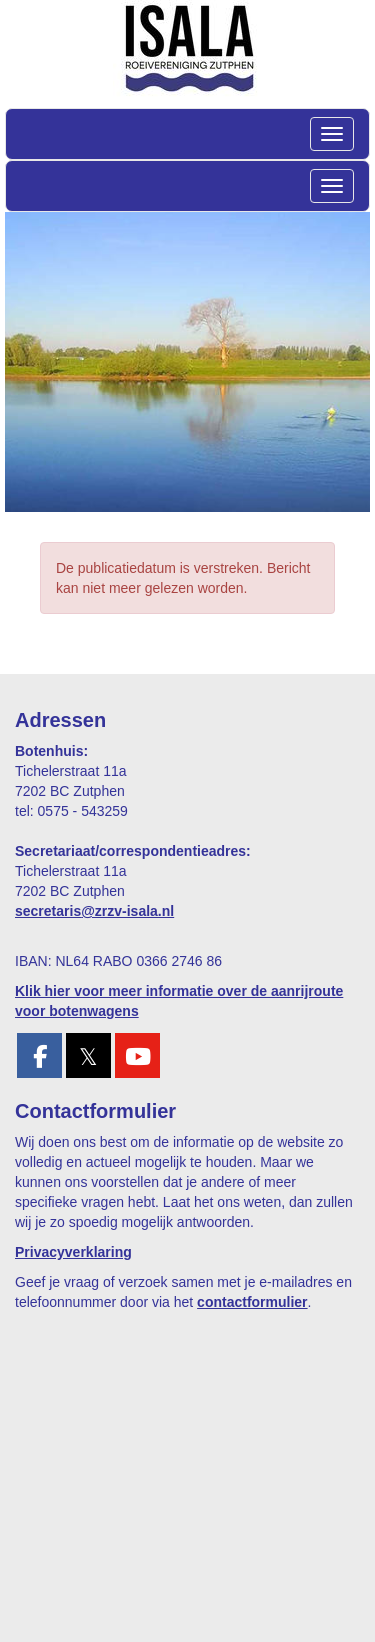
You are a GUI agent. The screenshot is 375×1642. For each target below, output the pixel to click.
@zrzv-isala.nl (94, 911)
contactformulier (252, 1302)
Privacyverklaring (73, 1252)
